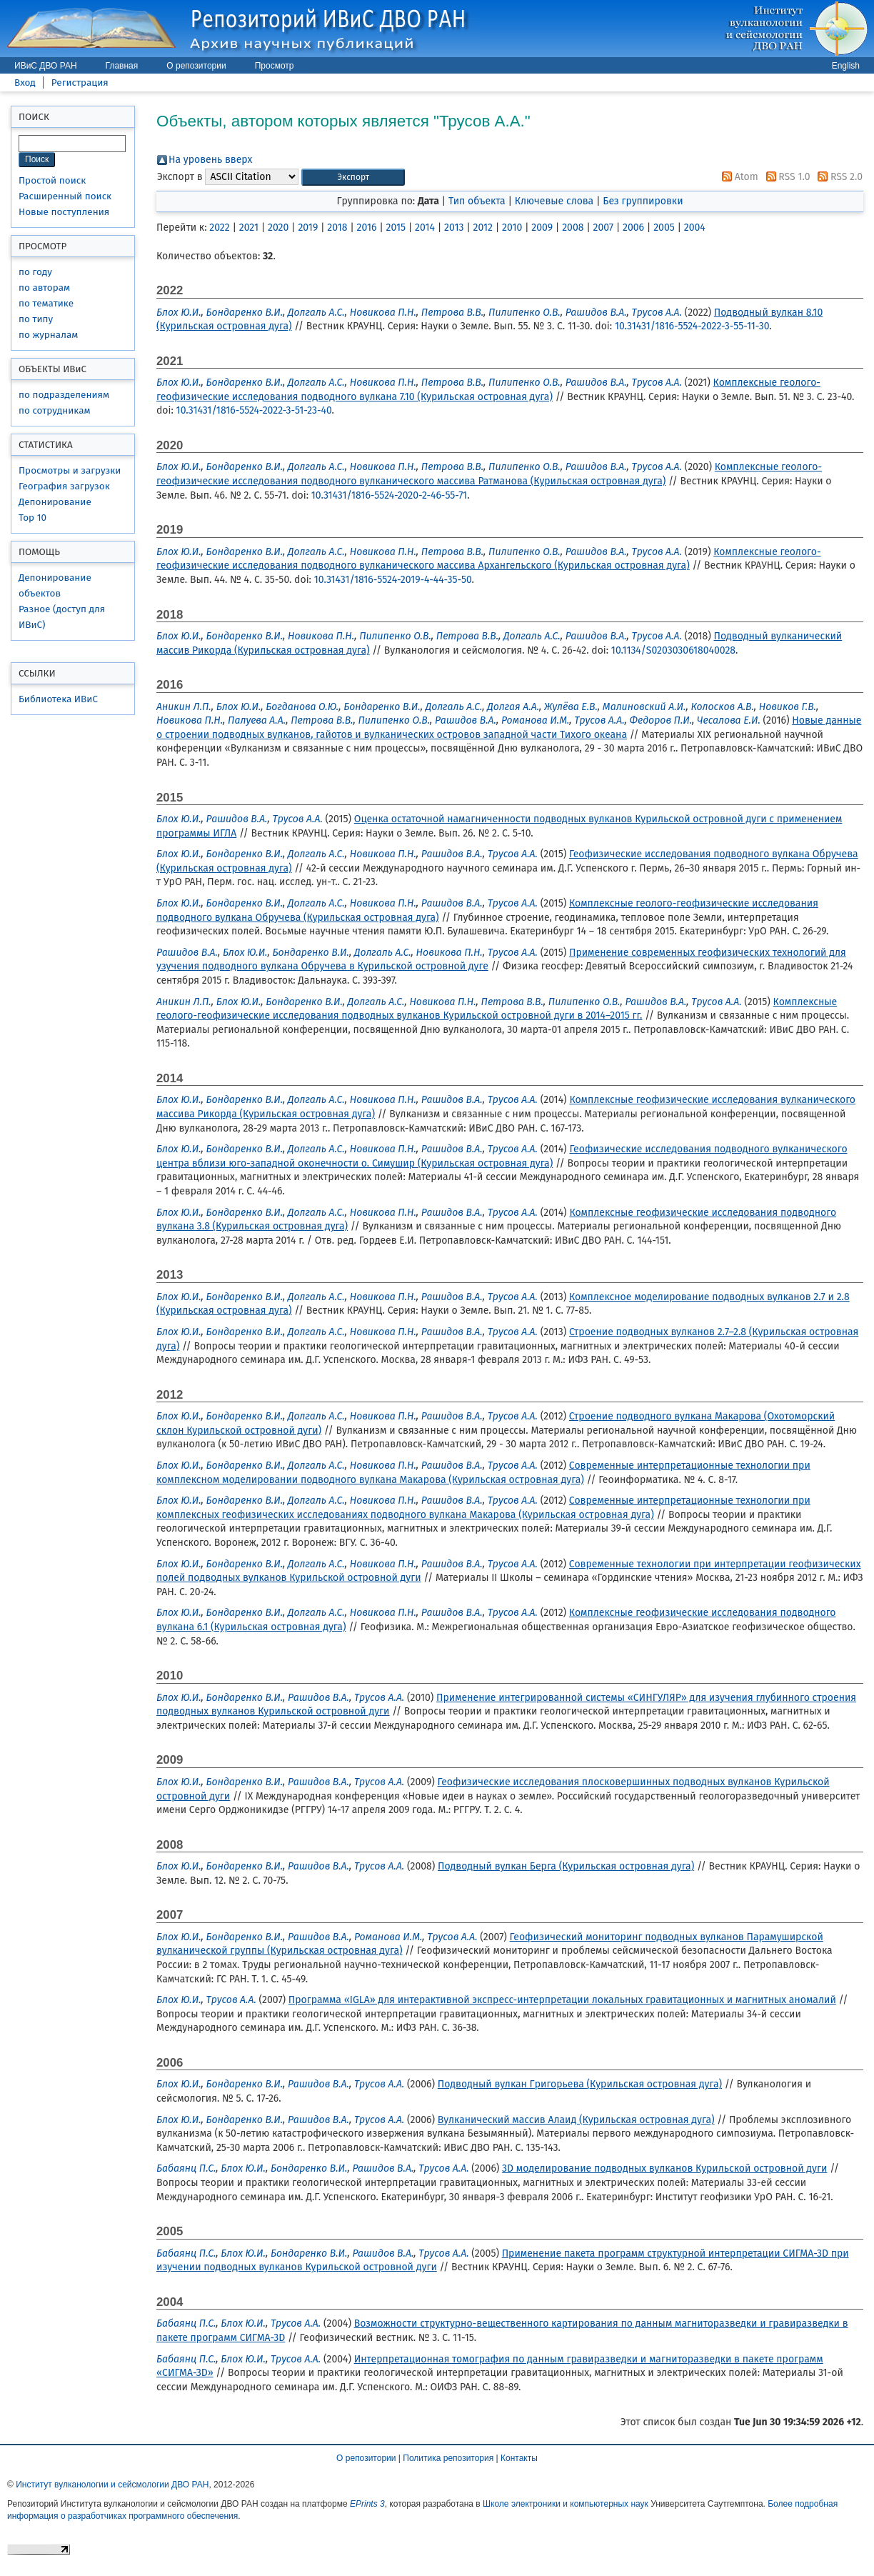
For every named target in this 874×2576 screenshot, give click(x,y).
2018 (337, 227)
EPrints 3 (367, 2504)
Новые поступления (64, 212)
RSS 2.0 (838, 177)
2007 (603, 227)
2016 (367, 227)
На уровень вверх (210, 160)
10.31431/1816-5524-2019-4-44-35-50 (393, 580)
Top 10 (32, 517)
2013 (453, 227)
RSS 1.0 (785, 177)
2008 (572, 227)
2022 (219, 227)
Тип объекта (477, 201)
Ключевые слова (554, 201)
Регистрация (80, 82)
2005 (664, 227)
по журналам (48, 335)
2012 (483, 227)
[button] (353, 177)
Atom (737, 177)
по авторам (44, 287)
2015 (396, 227)
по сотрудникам (55, 410)
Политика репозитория (448, 2458)
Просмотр (274, 66)
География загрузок (64, 486)
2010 (512, 227)
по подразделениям (64, 395)
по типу (36, 319)
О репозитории (196, 66)
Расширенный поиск (65, 196)
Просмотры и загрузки (70, 470)
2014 (425, 227)
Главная (122, 66)
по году (35, 272)
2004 (694, 227)
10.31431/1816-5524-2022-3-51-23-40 (254, 410)
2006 (633, 227)
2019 (308, 227)
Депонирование (55, 502)
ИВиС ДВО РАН (45, 66)
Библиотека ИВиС (58, 699)
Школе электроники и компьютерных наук (565, 2504)
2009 (542, 227)
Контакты (519, 2458)
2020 (278, 227)
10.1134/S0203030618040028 (673, 650)
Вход (25, 82)
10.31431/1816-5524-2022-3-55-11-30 (692, 326)
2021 (248, 227)
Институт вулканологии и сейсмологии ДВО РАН (112, 2485)
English (846, 66)
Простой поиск (52, 180)
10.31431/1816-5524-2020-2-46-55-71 (389, 495)
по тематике (46, 303)
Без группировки (643, 201)
